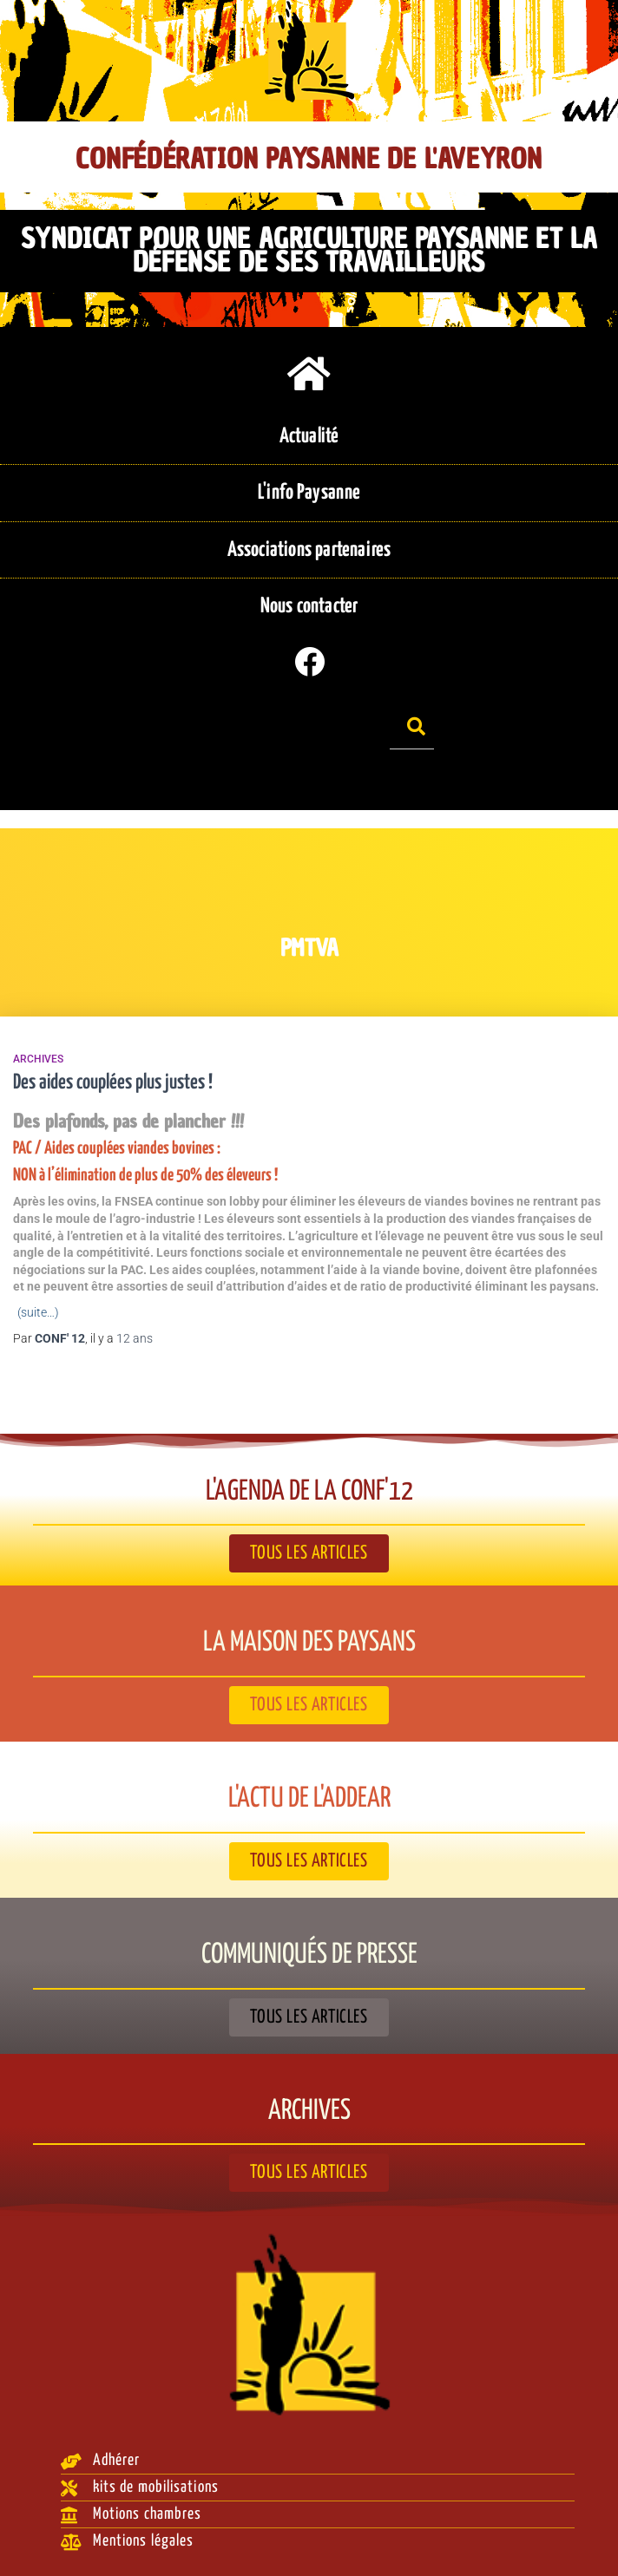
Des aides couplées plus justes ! (113, 1083)
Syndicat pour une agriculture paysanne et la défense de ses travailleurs (309, 250)
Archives (38, 1059)
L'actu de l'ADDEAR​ (309, 1799)
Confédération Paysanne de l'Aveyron (309, 159)
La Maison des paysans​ (309, 1643)
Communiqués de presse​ (309, 1955)
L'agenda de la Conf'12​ (309, 1492)
